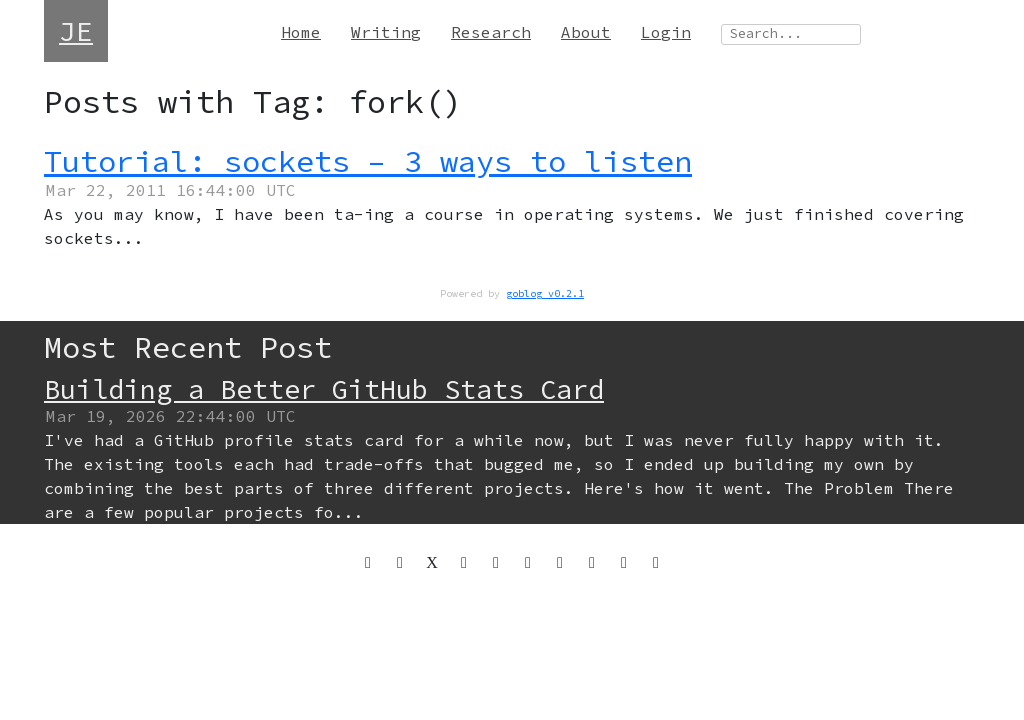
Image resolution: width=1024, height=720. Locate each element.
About (586, 32)
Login (666, 32)
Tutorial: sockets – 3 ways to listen (368, 161)
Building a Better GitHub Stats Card (324, 389)
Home (301, 32)
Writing (386, 32)
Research (491, 32)
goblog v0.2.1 (545, 293)
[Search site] (791, 34)
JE (76, 31)
